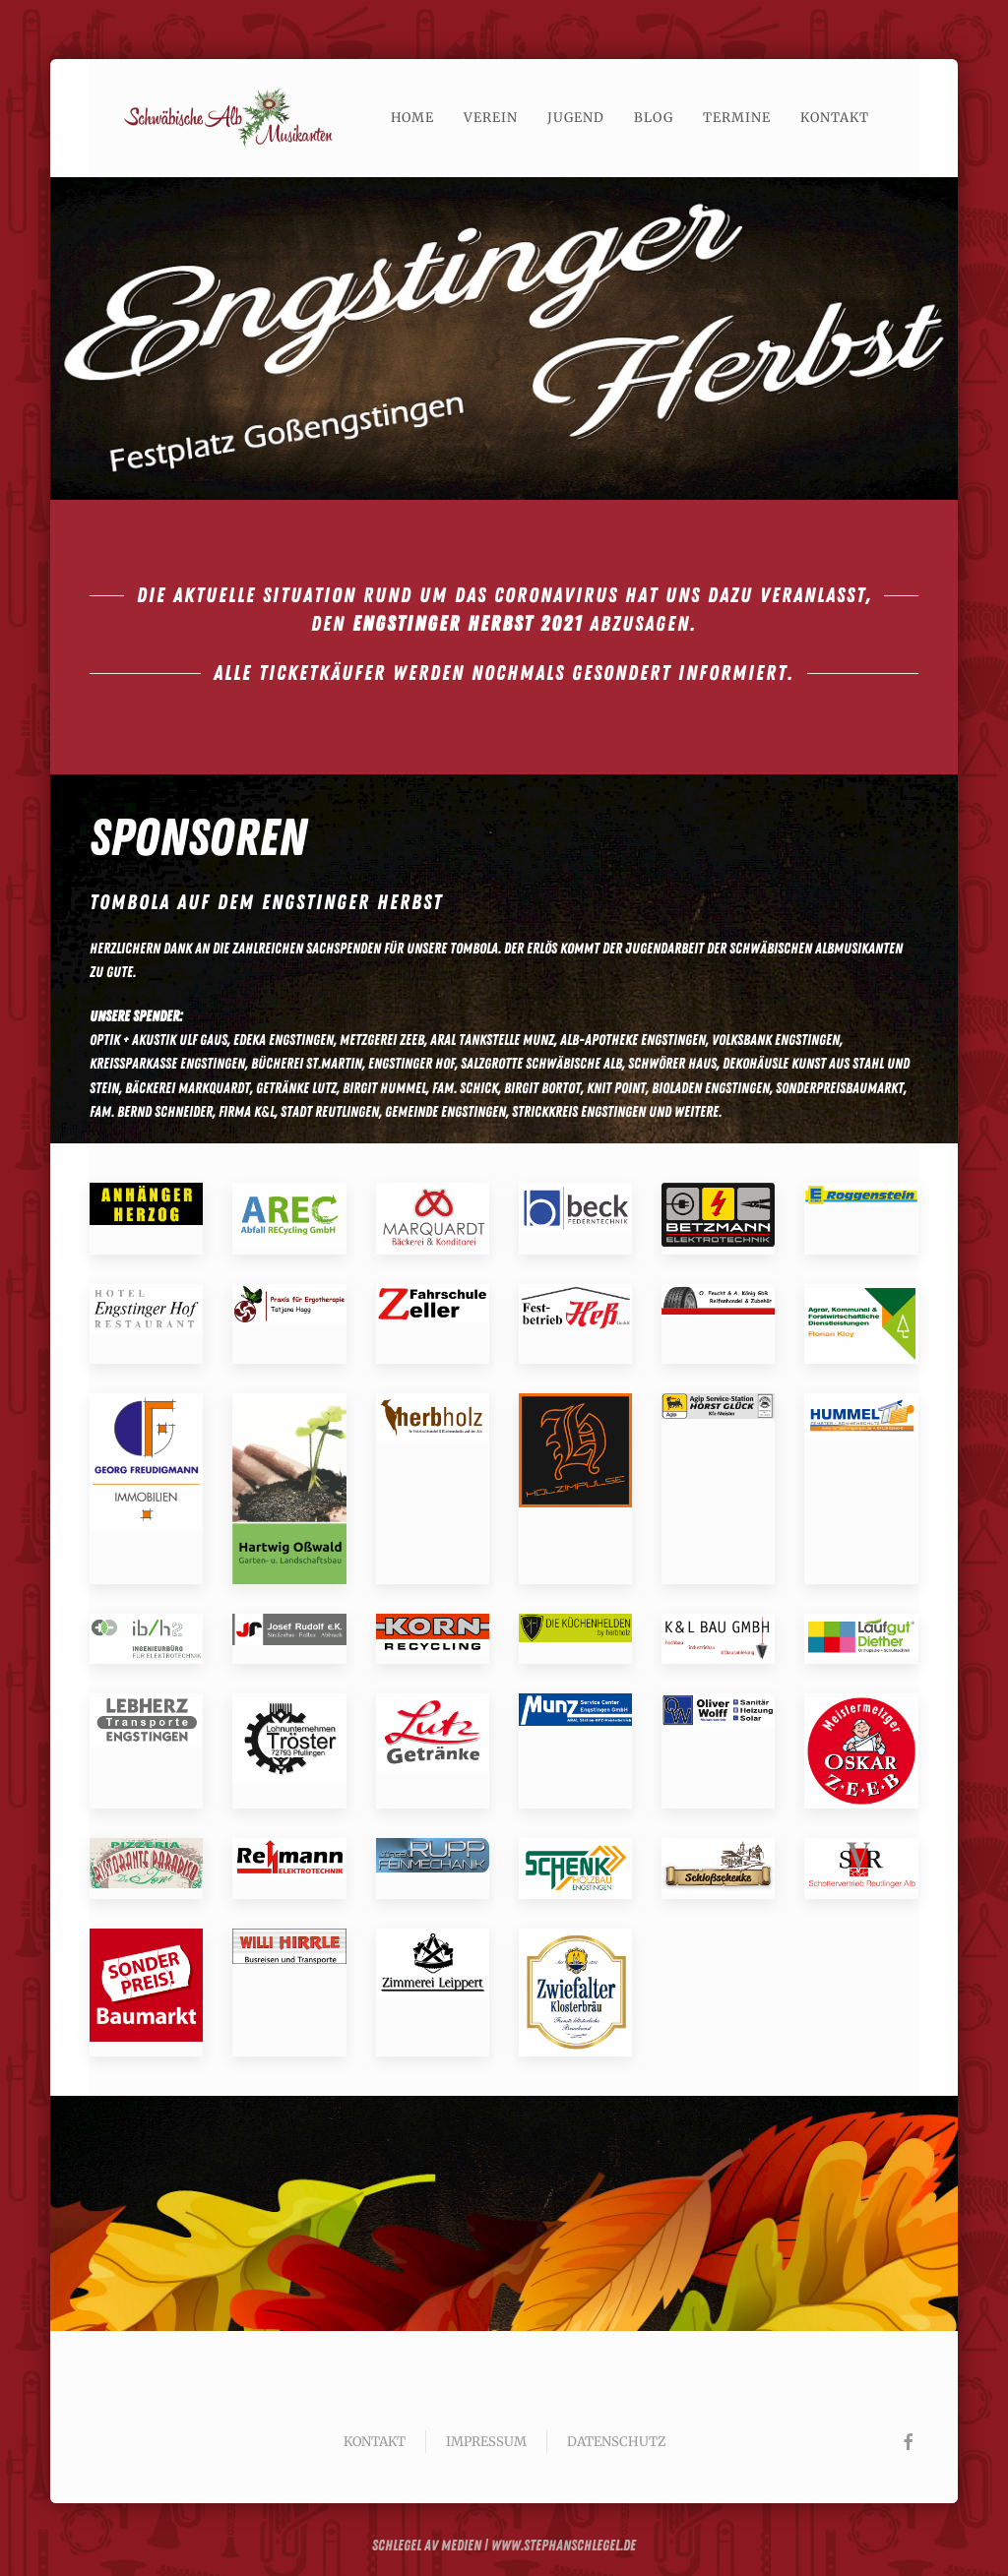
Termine (737, 117)
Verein (491, 117)
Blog (653, 117)
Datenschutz (616, 2441)
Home (412, 117)
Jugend (575, 117)
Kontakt (834, 117)
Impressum (486, 2441)
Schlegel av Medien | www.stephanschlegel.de (504, 2544)
